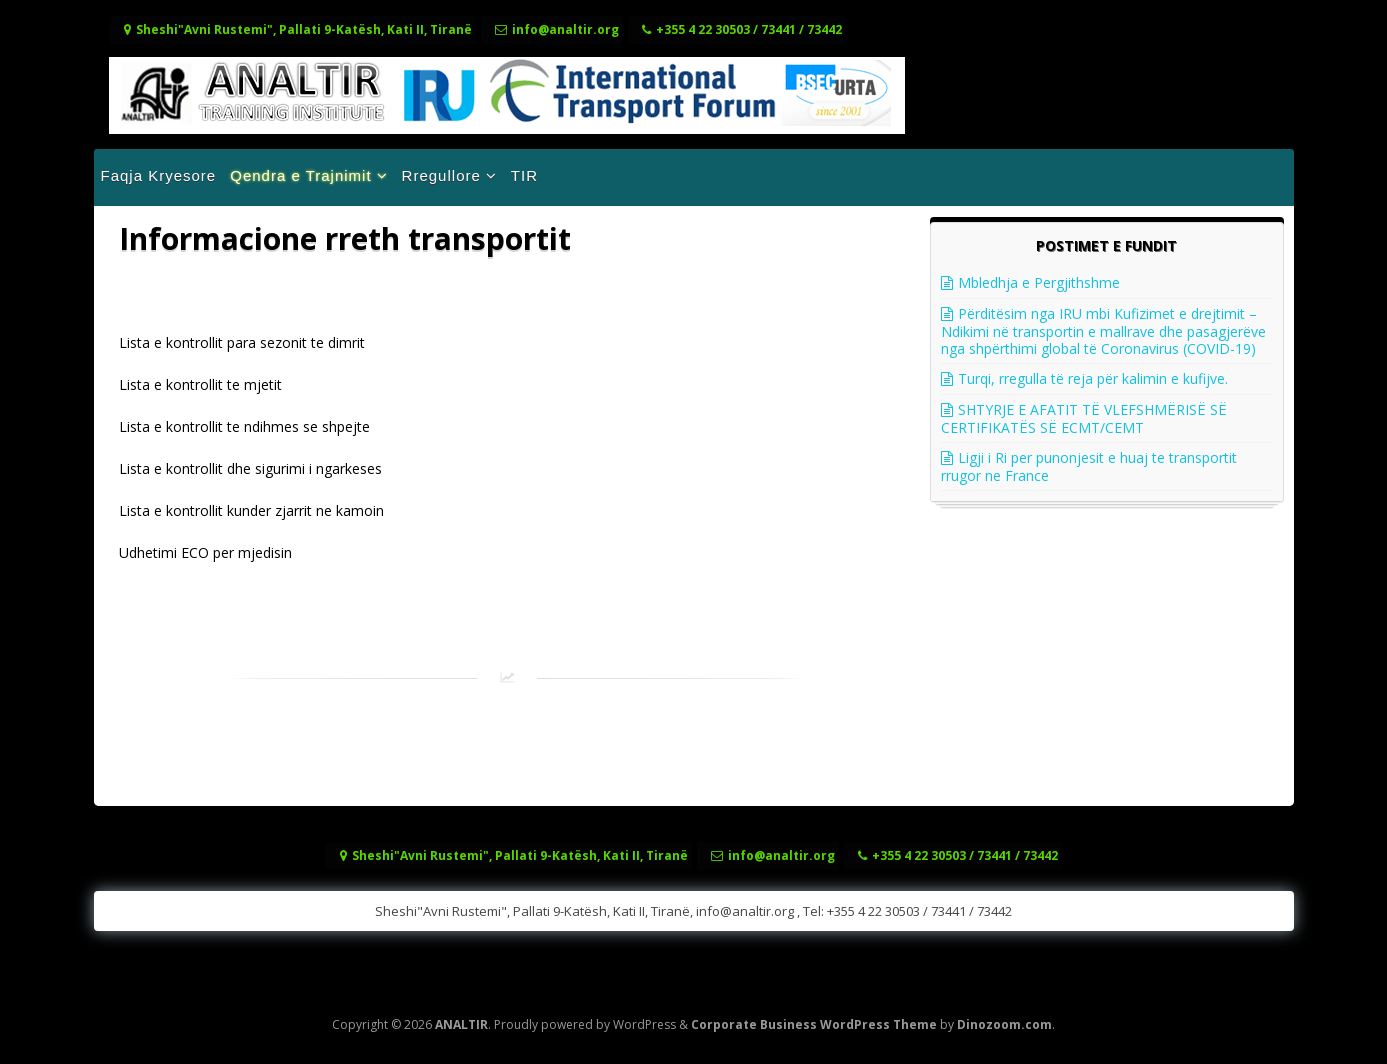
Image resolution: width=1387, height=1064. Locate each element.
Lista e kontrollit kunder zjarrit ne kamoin (251, 510)
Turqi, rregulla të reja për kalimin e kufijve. (1093, 378)
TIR (524, 175)
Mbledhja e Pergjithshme (1039, 282)
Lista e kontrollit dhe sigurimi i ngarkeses (250, 468)
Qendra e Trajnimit (300, 175)
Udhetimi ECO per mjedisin (205, 552)
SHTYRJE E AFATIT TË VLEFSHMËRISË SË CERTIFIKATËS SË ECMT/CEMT (1084, 418)
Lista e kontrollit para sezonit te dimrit (242, 342)
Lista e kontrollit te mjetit (200, 384)
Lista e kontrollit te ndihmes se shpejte (244, 426)
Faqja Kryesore (159, 175)
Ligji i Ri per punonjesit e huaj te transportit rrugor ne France (1089, 466)
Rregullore (441, 175)
